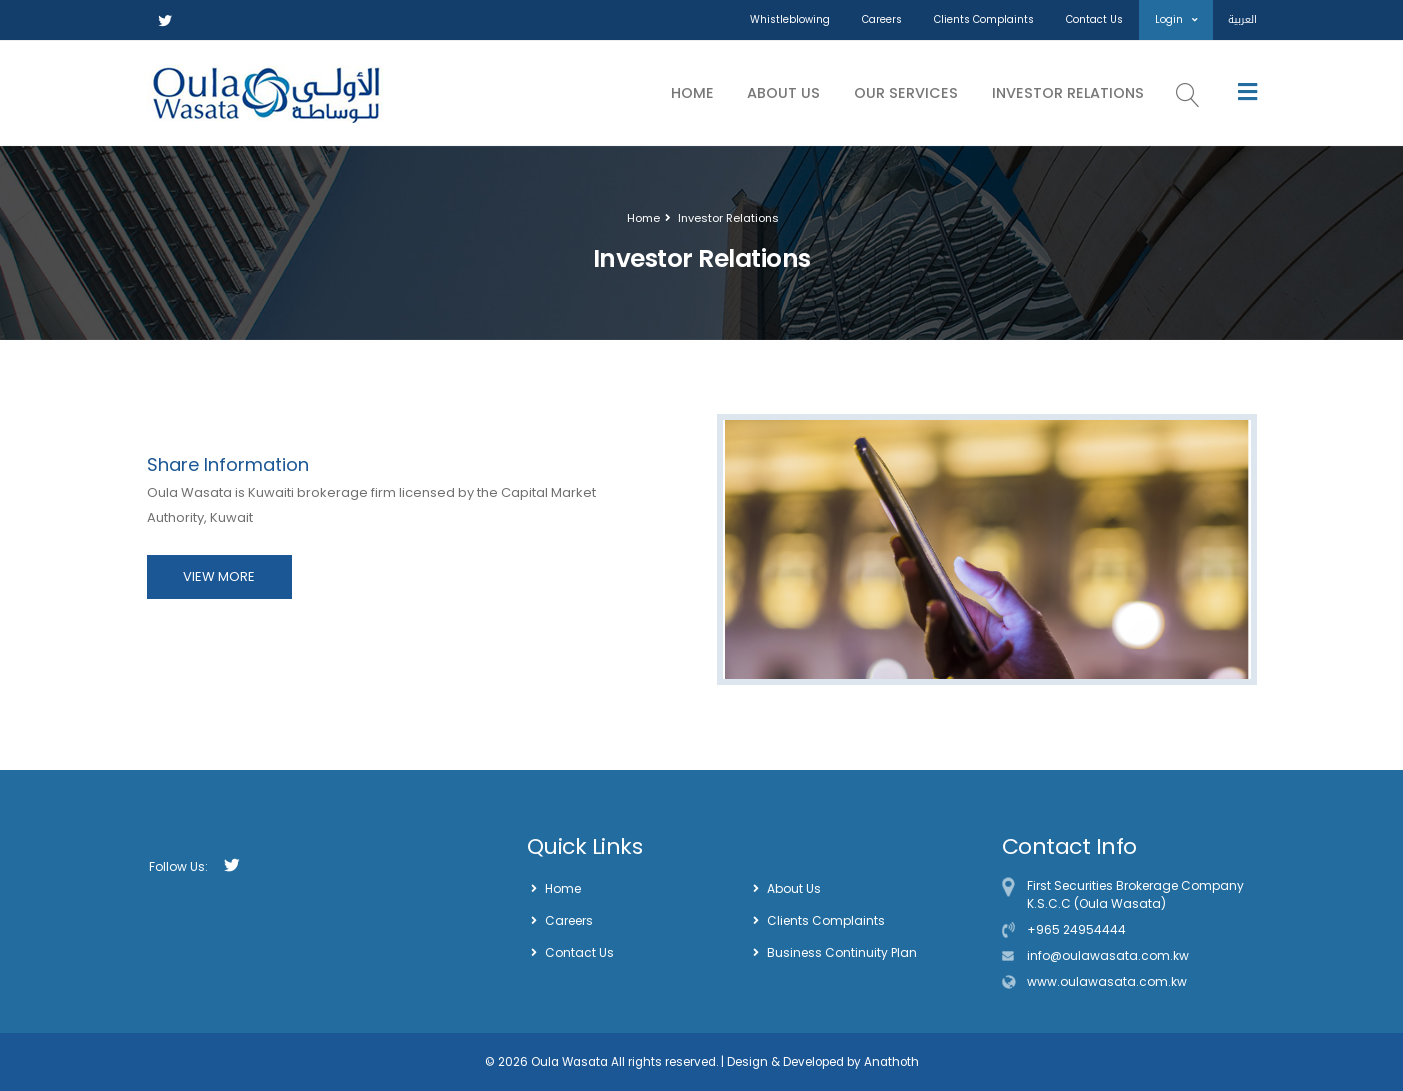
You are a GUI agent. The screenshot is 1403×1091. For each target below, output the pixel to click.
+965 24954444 (1076, 929)
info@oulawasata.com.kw (1108, 955)
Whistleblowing (790, 19)
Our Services (906, 93)
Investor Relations (1068, 93)
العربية (1242, 19)
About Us (783, 93)
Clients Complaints (984, 19)
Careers (882, 19)
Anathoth (890, 1062)
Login (1176, 19)
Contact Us (1094, 19)
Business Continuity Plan (842, 952)
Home (692, 93)
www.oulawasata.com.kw (1107, 981)
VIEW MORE (219, 576)
